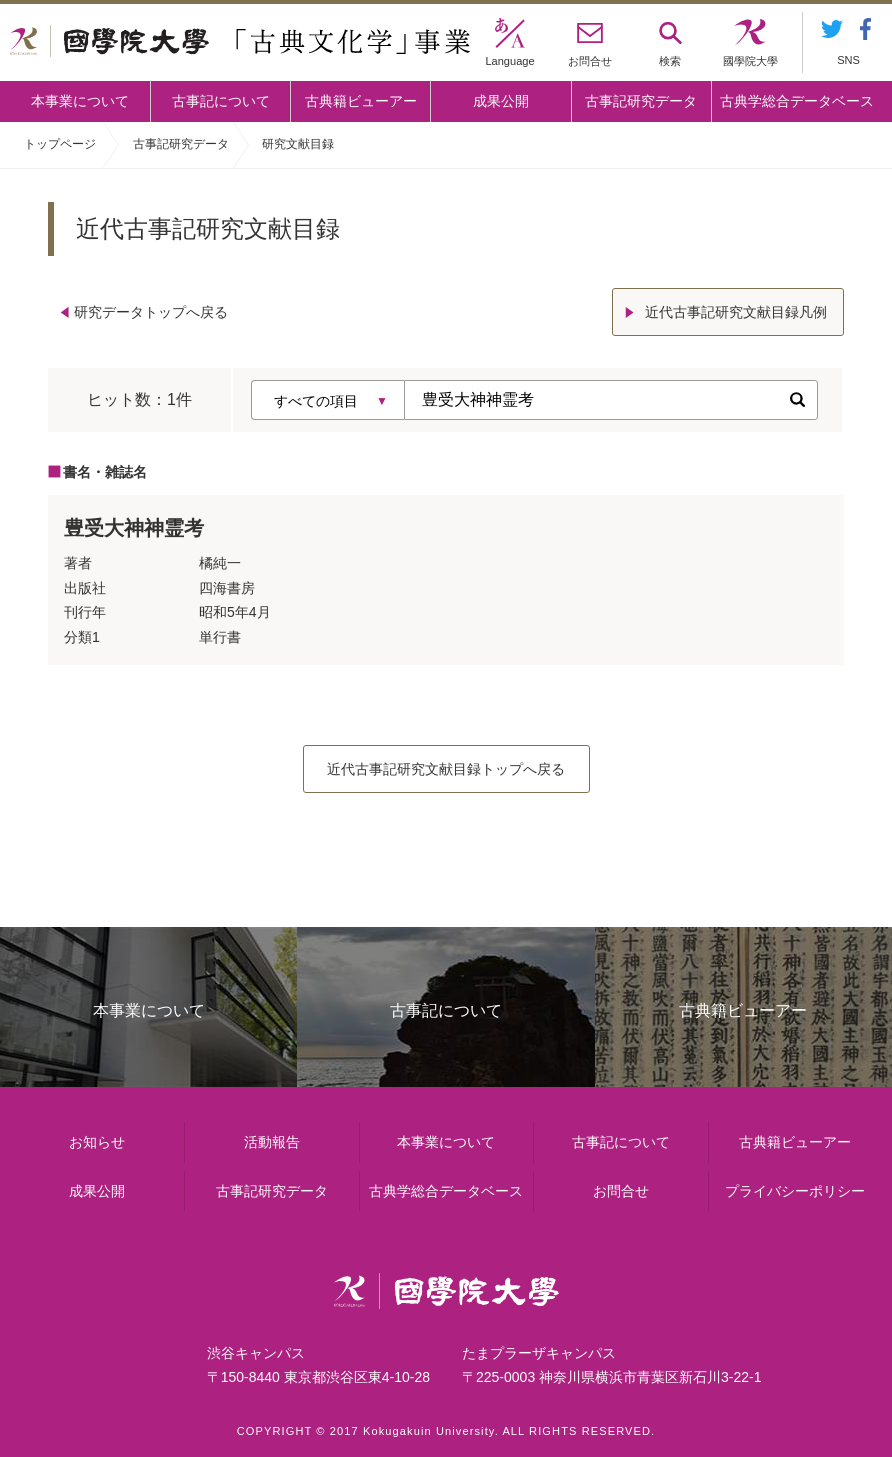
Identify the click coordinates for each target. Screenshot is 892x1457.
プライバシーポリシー (795, 1191)
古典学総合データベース (797, 101)
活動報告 (272, 1142)
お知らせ (97, 1142)
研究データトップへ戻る (151, 312)
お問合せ (621, 1191)
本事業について (80, 101)
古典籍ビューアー (361, 101)
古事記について (221, 101)
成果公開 (501, 101)
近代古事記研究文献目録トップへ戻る (446, 769)
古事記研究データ (641, 101)
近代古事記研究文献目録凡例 (736, 312)
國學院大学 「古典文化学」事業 (240, 43)
